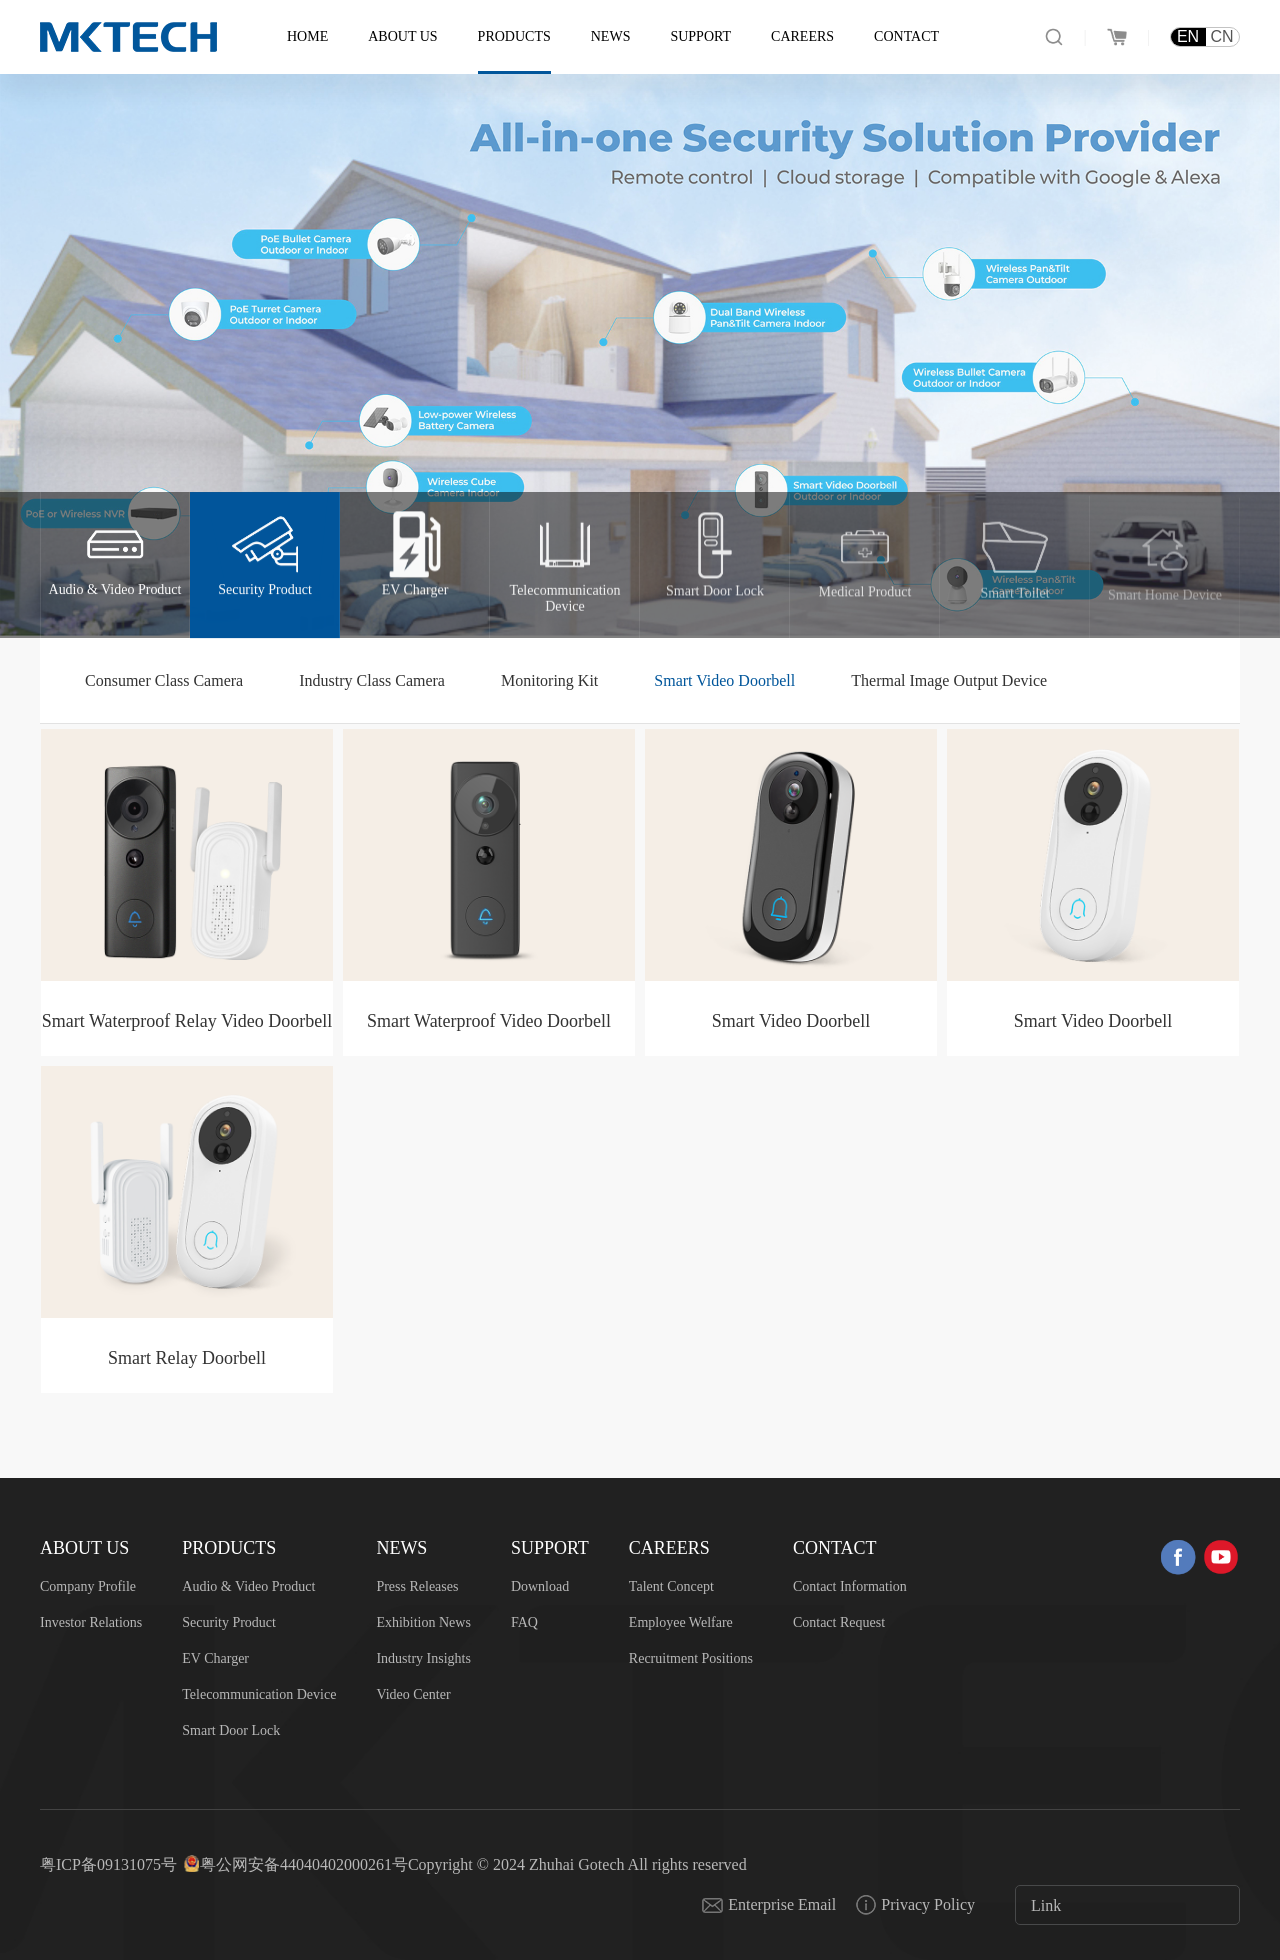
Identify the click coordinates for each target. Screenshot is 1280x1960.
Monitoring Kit (549, 680)
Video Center (413, 1694)
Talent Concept (671, 1586)
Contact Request (839, 1622)
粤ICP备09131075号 (108, 1864)
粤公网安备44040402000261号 (304, 1864)
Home (307, 36)
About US (402, 36)
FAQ (524, 1622)
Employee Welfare (681, 1622)
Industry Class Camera (372, 680)
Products (514, 36)
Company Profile (88, 1586)
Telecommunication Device (259, 1694)
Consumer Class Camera (164, 680)
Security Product (229, 1622)
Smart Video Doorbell (724, 680)
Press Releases (417, 1586)
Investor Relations (91, 1622)
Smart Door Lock (231, 1730)
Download (540, 1586)
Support (700, 36)
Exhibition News (423, 1622)
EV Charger (215, 1658)
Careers (802, 36)
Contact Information (850, 1586)
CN (1221, 36)
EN (1188, 36)
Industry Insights (423, 1658)
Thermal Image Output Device (949, 680)
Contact (906, 36)
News (611, 36)
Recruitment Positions (691, 1658)
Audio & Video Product (248, 1586)
